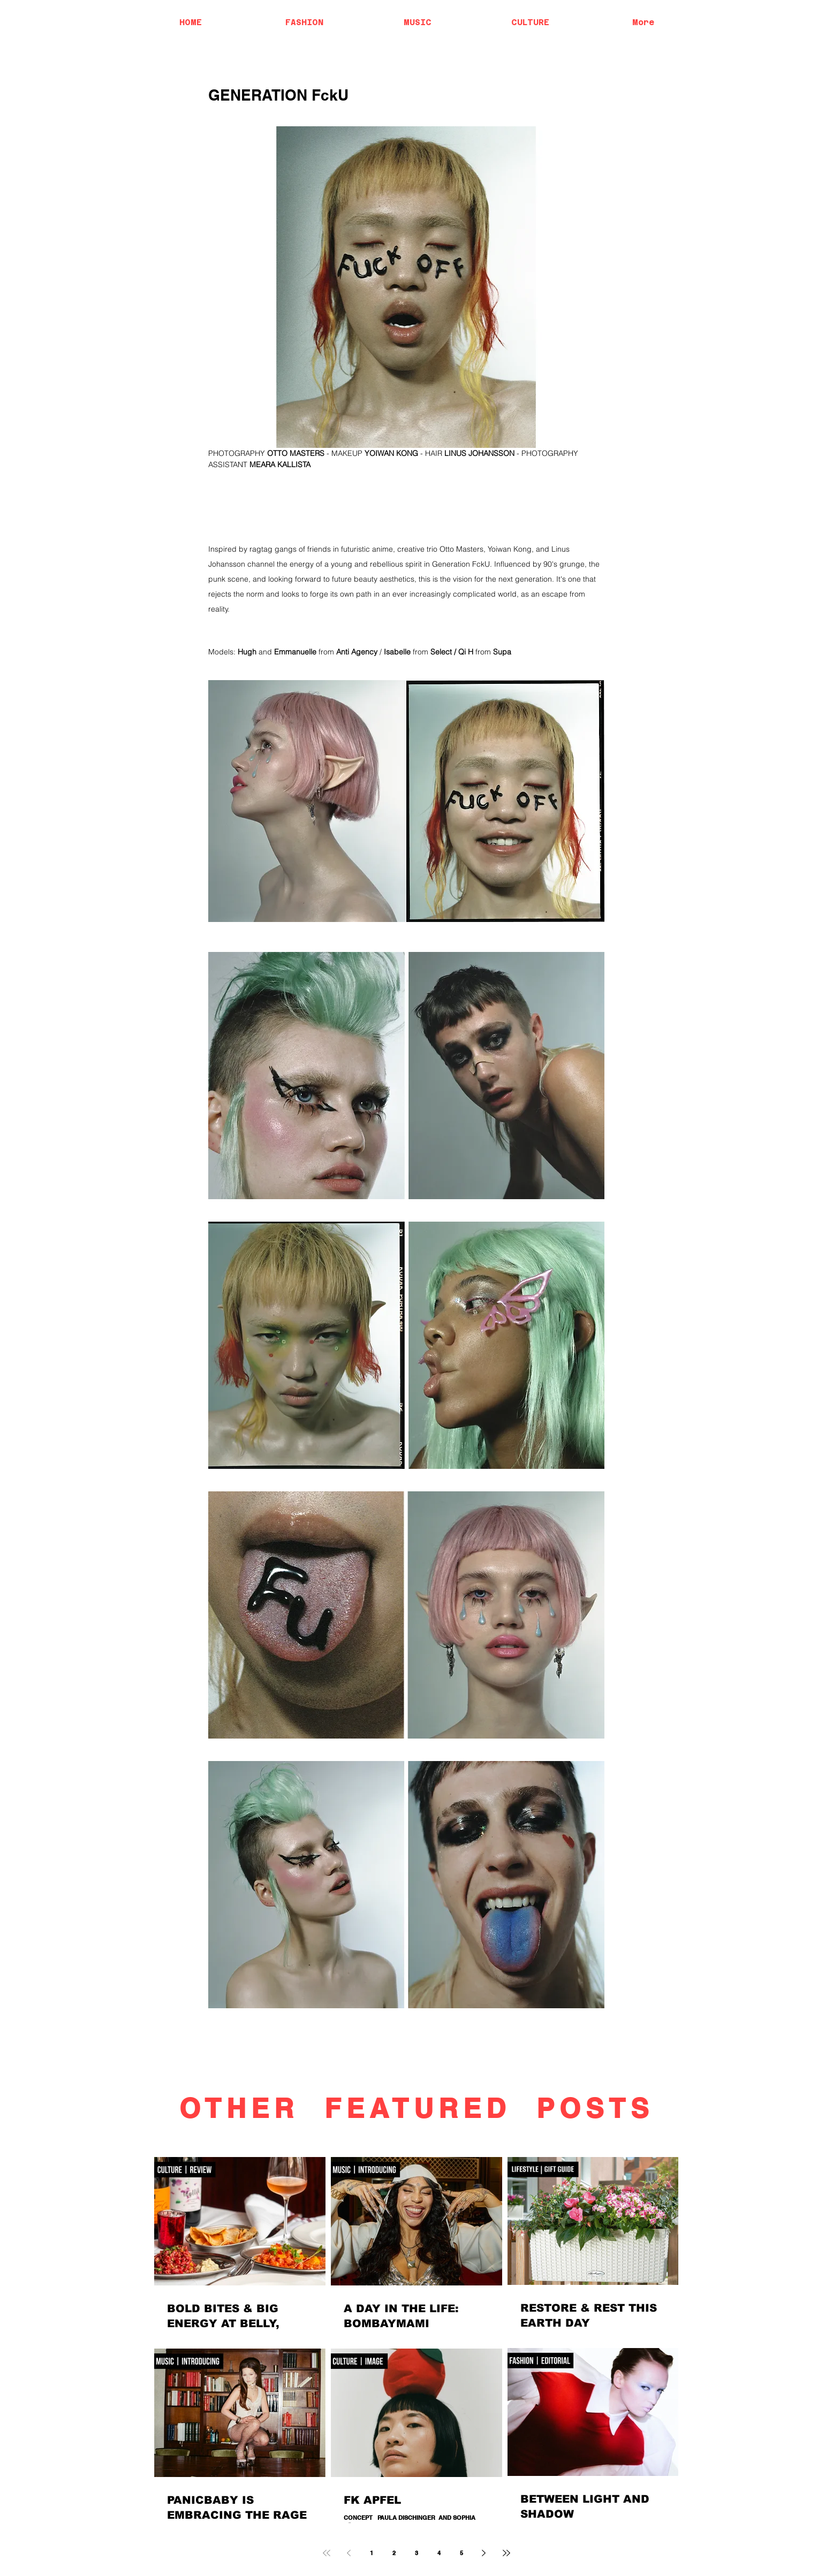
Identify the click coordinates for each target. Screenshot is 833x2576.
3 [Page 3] (416, 2553)
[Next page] (484, 2553)
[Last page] (506, 2553)
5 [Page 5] (461, 2553)
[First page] (326, 2553)
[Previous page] (349, 2553)
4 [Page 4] (439, 2553)
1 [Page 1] (371, 2553)
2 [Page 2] (394, 2553)
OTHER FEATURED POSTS (416, 2108)
